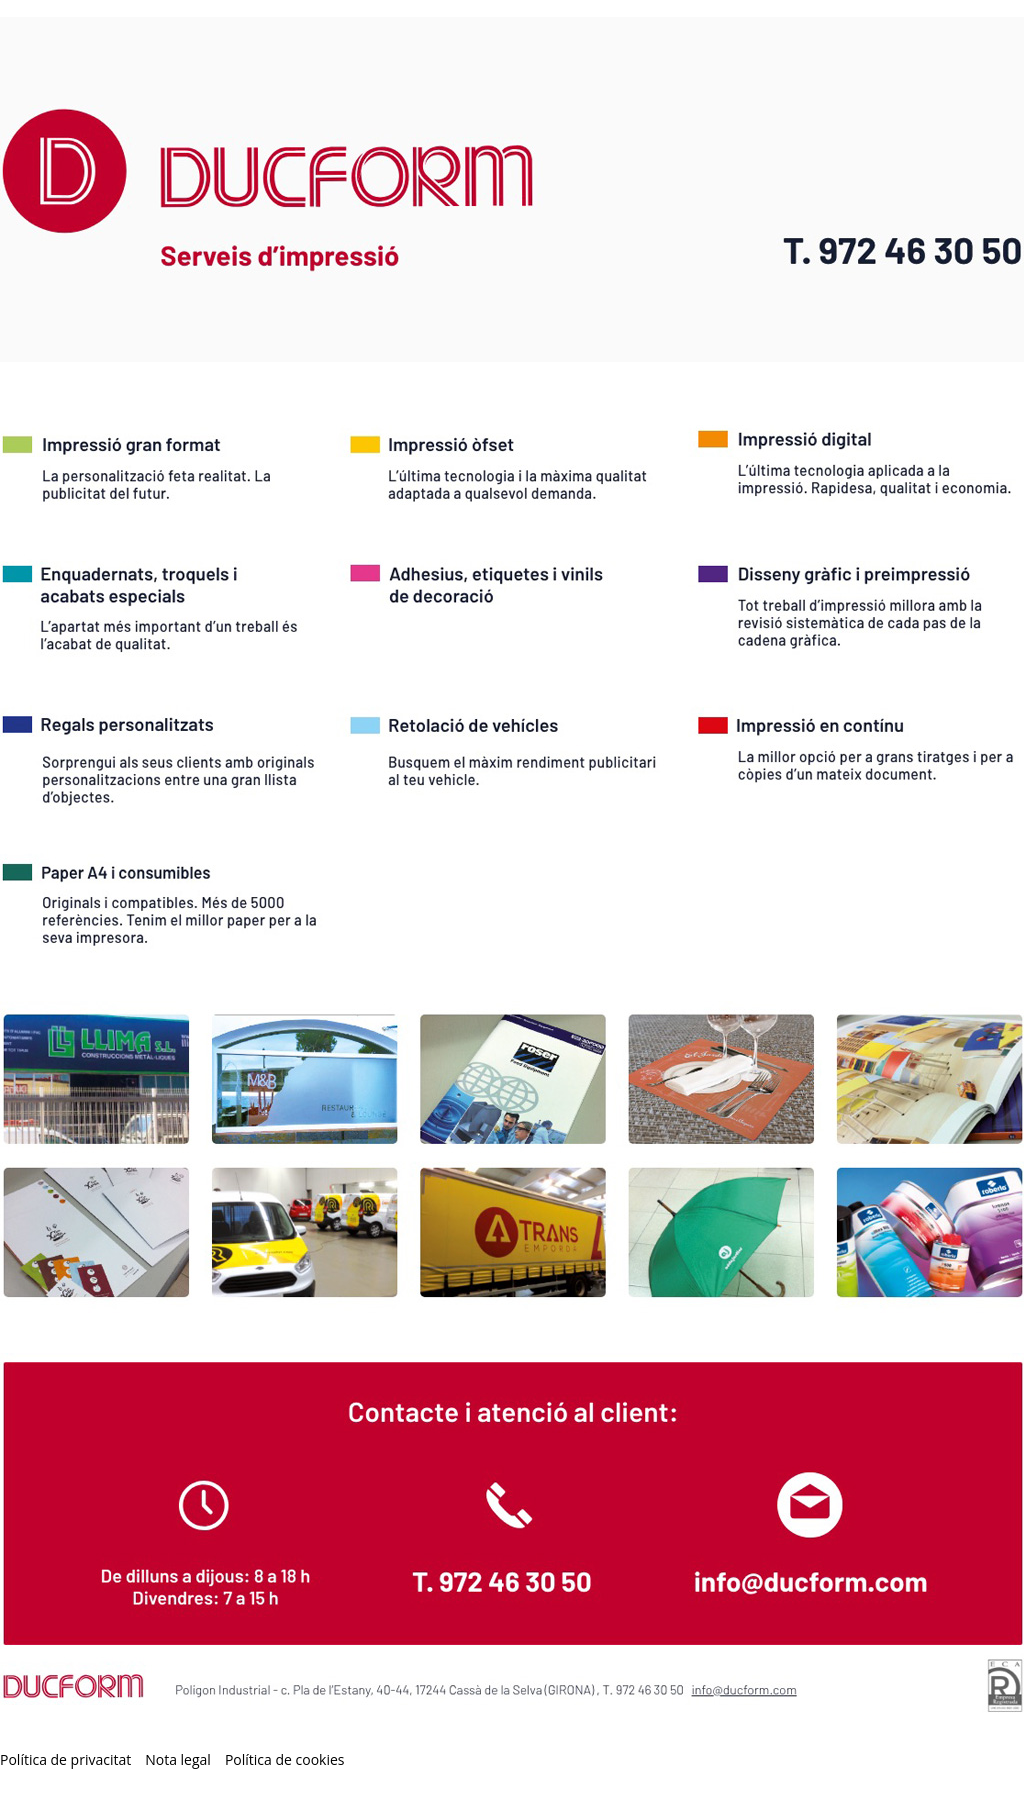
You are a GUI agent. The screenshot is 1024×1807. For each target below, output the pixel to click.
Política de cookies (285, 1760)
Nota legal (178, 1760)
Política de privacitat (65, 1760)
